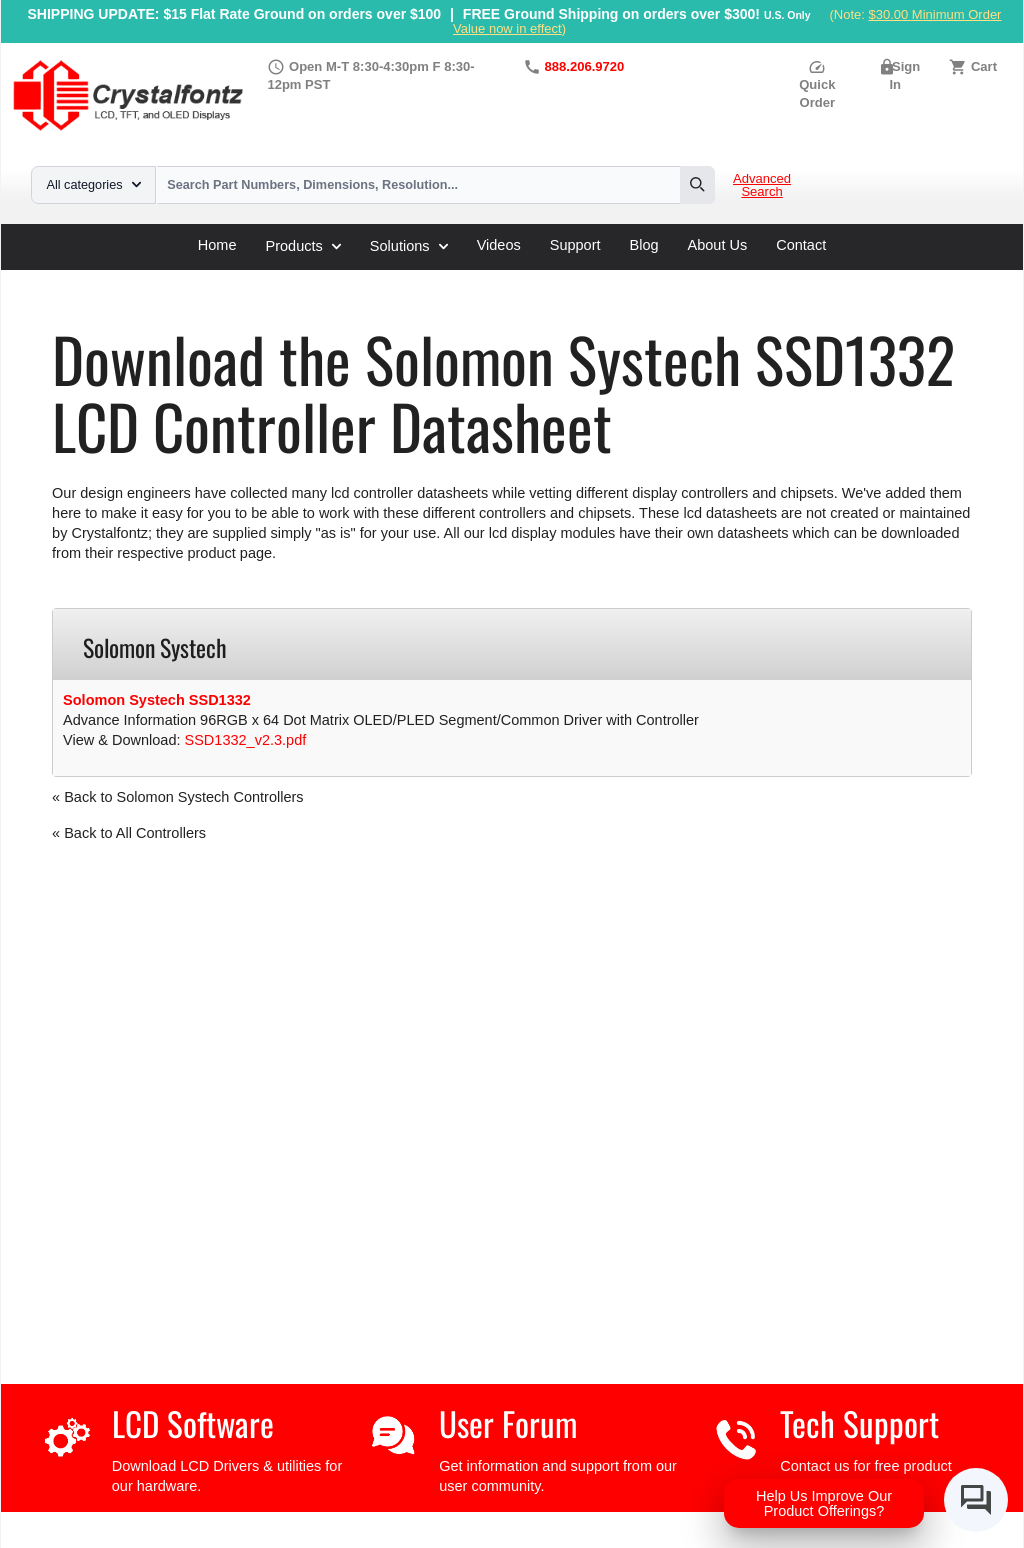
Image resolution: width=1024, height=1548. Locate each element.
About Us (718, 245)
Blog (644, 245)
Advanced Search (762, 185)
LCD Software (193, 1423)
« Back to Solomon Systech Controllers (177, 797)
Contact (801, 245)
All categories (94, 185)
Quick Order (817, 84)
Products (303, 246)
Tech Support (859, 1423)
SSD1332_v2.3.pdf (246, 740)
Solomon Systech (419, 277)
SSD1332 (523, 277)
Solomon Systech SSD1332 (157, 700)
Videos (499, 245)
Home (217, 245)
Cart (984, 66)
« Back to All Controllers (129, 833)
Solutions (409, 246)
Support (575, 245)
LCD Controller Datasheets (260, 277)
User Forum (508, 1423)
